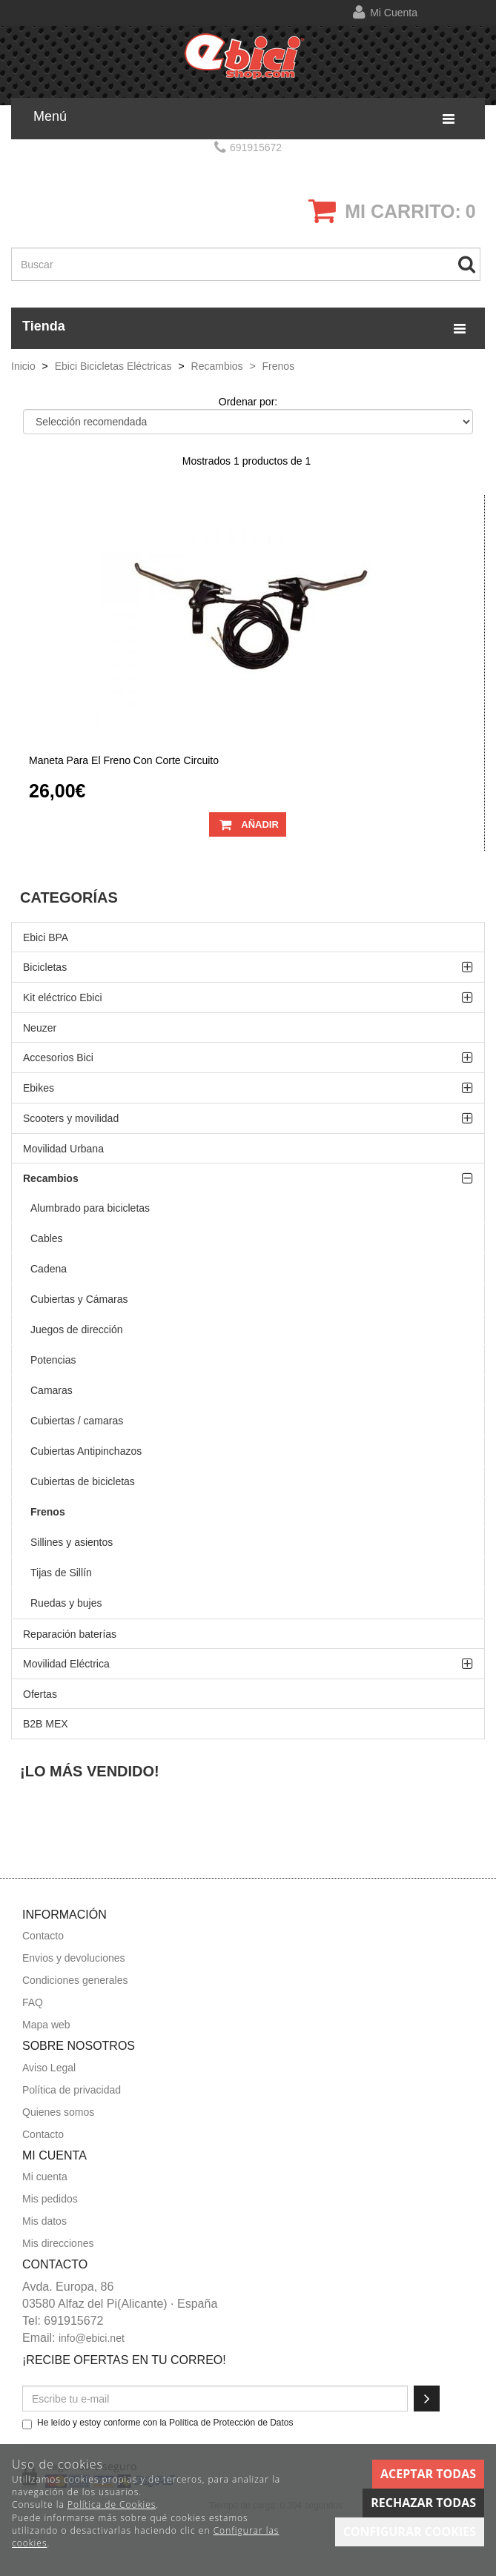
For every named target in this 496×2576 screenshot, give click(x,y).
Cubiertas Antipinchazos (86, 1451)
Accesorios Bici (58, 1057)
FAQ (32, 2002)
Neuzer (39, 1028)
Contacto (43, 1936)
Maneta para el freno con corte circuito (124, 760)
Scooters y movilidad (71, 1118)
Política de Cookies (111, 2504)
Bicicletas (45, 967)
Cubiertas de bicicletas (82, 1481)
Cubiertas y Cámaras (79, 1299)
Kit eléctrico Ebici (62, 997)
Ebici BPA (45, 937)
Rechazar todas (423, 2502)
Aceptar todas (428, 2474)
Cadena (48, 1269)
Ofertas (40, 1694)
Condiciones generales (75, 1980)
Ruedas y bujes (66, 1603)
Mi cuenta (393, 13)
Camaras (51, 1390)
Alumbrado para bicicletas (90, 1208)
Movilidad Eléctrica (66, 1664)
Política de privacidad (71, 2090)
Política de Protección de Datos (231, 2422)
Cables (46, 1238)
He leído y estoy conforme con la (158, 2423)
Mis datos (44, 2221)
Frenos (47, 1512)
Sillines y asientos (71, 1542)
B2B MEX (45, 1724)
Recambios (51, 1178)
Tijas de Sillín (61, 1573)
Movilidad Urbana (63, 1149)
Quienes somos (58, 2112)
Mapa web (46, 2025)
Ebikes (38, 1088)
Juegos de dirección (76, 1329)
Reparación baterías (69, 1634)
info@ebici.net (92, 2338)
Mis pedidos (50, 2199)
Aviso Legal (49, 2068)
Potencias (53, 1360)
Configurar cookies (409, 2531)
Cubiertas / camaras (76, 1421)
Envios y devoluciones (73, 1958)
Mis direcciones (57, 2243)
